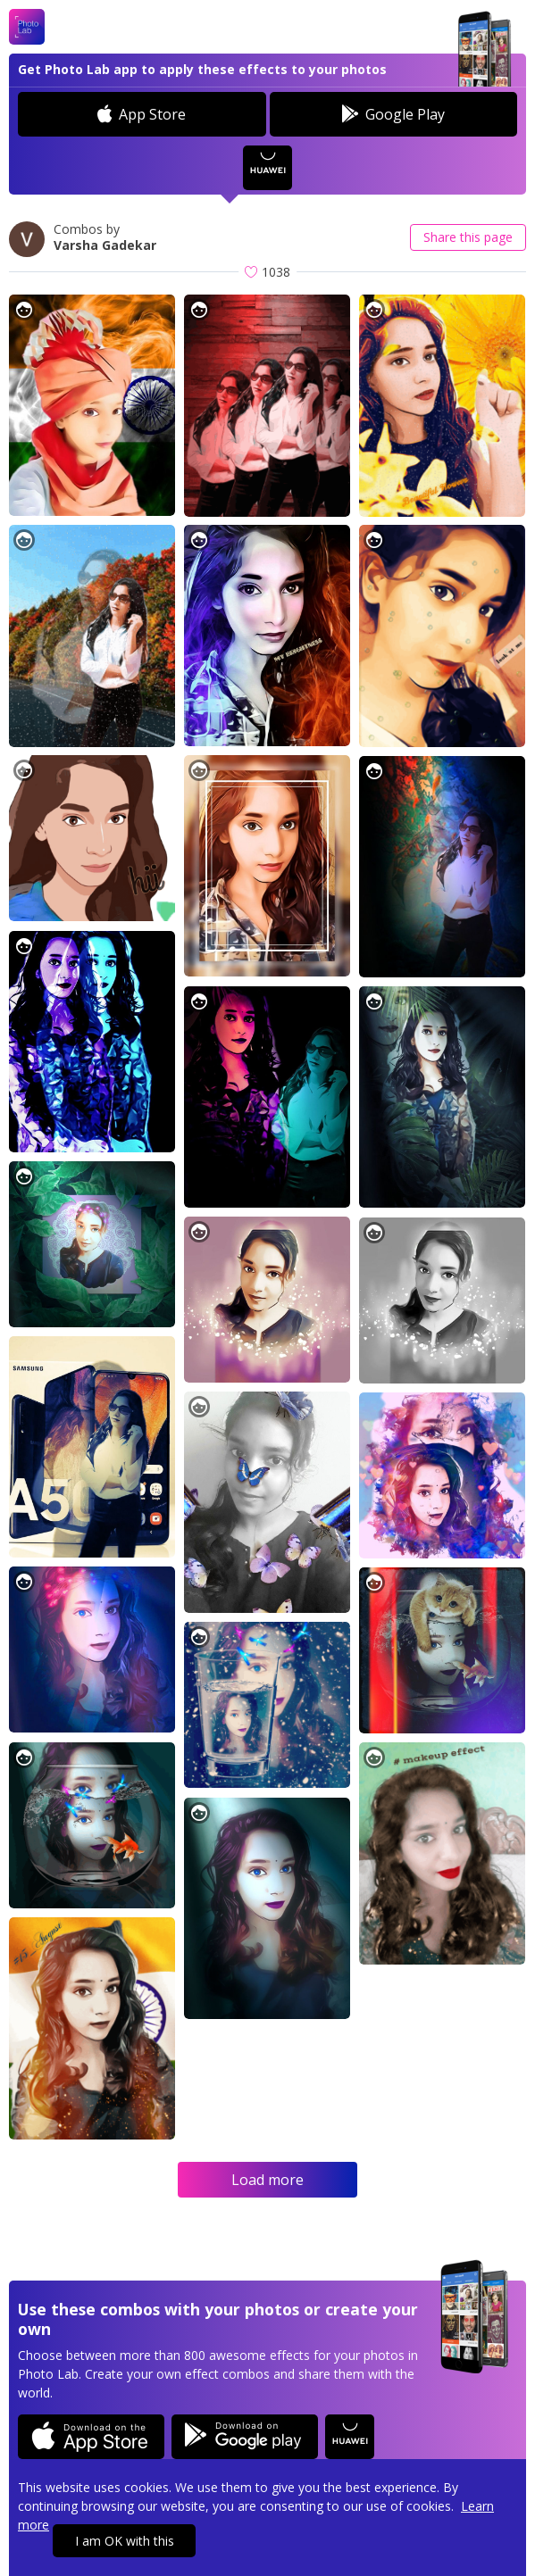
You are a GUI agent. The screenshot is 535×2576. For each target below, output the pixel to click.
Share (468, 237)
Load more (267, 2180)
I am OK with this (124, 2540)
